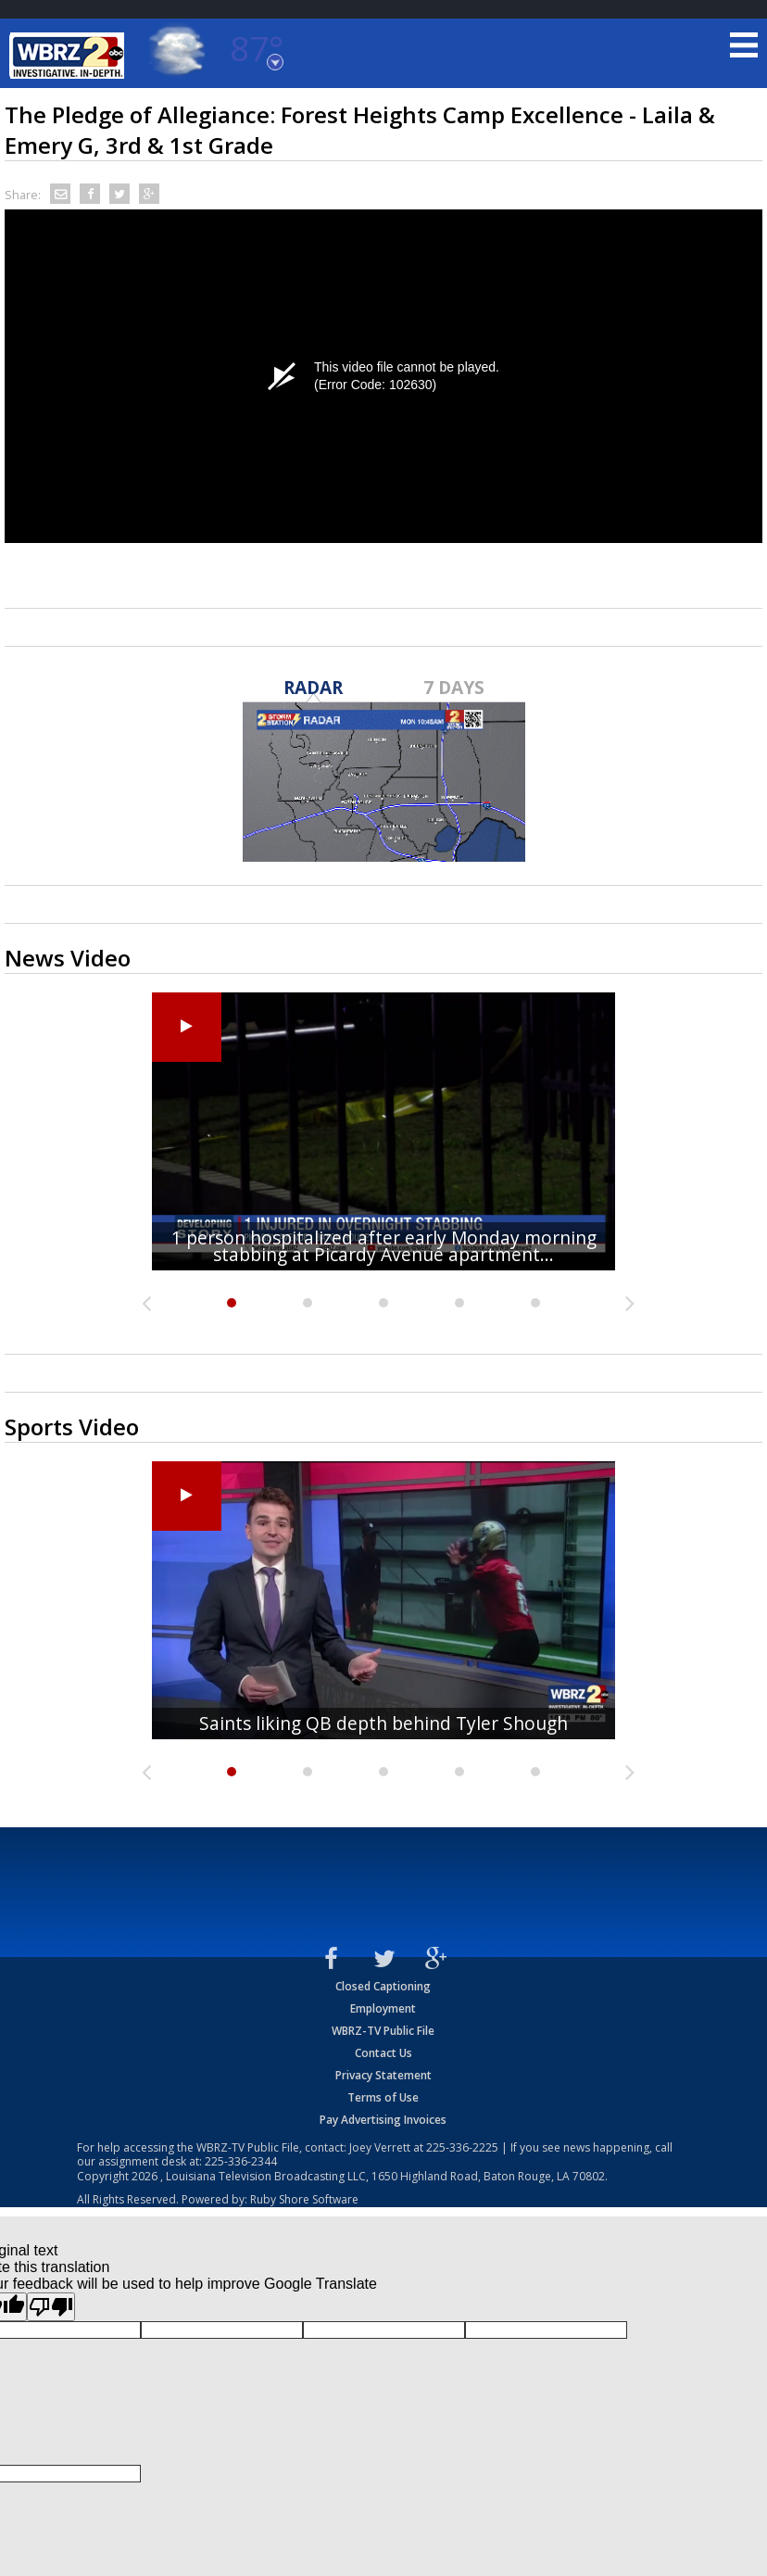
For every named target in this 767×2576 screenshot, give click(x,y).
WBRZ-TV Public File (383, 2031)
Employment (383, 2008)
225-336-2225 (462, 2147)
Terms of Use (383, 2097)
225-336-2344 (241, 2161)
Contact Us (383, 2053)
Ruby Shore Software (304, 2199)
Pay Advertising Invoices (383, 2120)
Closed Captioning (383, 1986)
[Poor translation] (51, 2306)
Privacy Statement (383, 2075)
